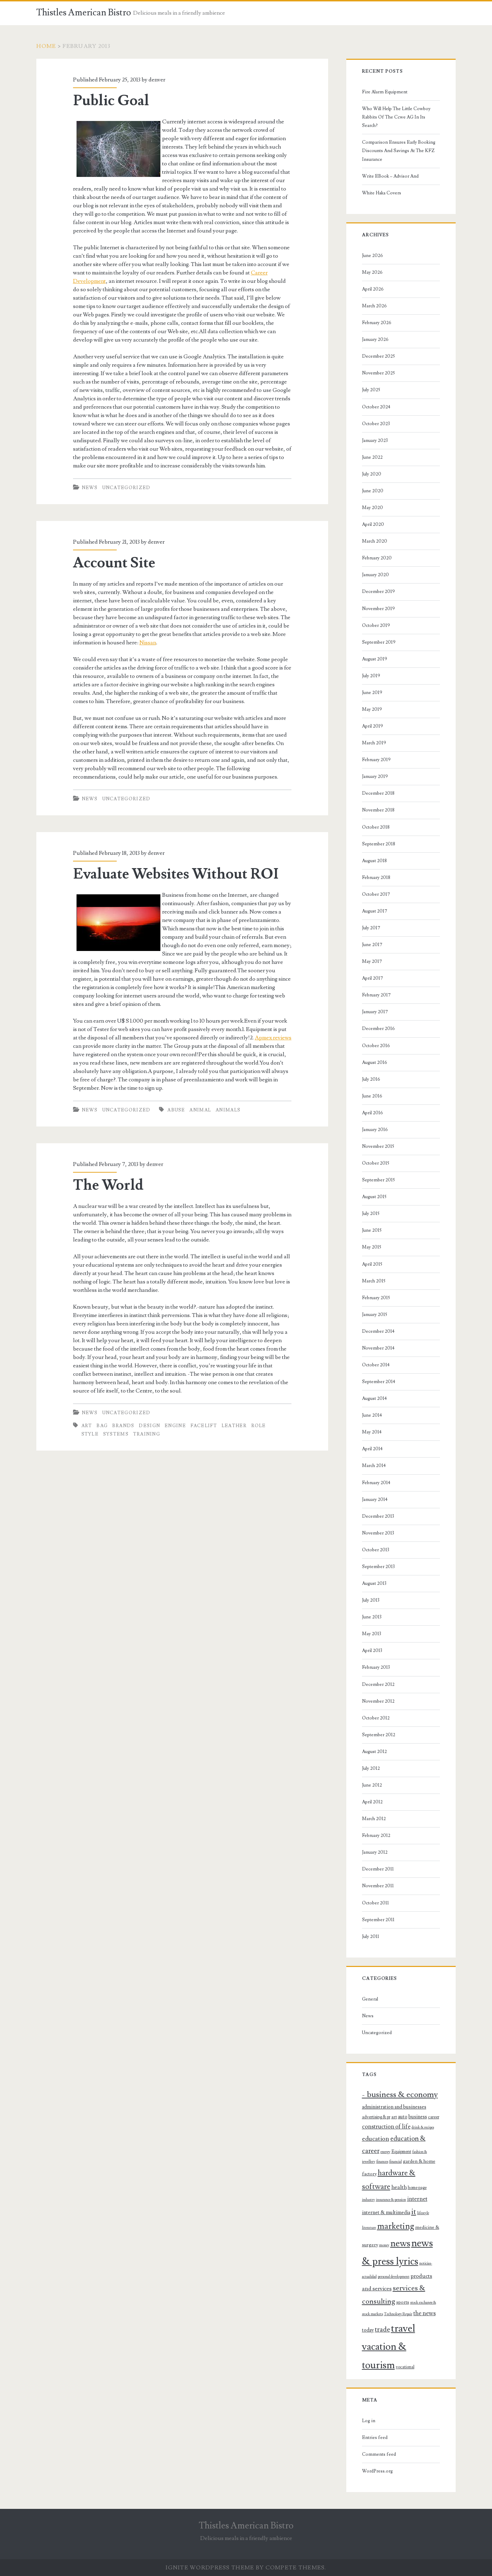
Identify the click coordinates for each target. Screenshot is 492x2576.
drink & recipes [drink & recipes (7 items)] (423, 2127)
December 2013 (378, 1516)
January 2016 (375, 1129)
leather (234, 1426)
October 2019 (376, 625)
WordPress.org (377, 2471)
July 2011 (370, 1936)
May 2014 (372, 1432)
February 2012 (376, 1835)
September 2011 (378, 1920)
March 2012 (374, 1819)
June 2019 (372, 692)
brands (123, 1426)
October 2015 (375, 1163)
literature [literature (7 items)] (369, 2227)
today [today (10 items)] (368, 2330)
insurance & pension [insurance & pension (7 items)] (391, 2199)
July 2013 (370, 1600)
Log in (368, 2421)
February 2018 (376, 877)
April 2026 (373, 289)
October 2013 (375, 1550)
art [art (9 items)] (394, 2117)
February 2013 (376, 1667)
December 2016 (378, 1028)
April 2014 (372, 1449)
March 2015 (373, 1281)
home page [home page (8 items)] (417, 2187)
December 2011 (378, 1869)
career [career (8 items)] (433, 2117)
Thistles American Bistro (83, 13)
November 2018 (378, 810)
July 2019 (371, 676)
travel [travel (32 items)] (403, 2328)
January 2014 (375, 1499)
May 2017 (372, 961)
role (258, 1426)
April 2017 (372, 978)
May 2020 (372, 507)
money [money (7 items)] (384, 2245)
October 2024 (376, 407)
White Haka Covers (381, 193)
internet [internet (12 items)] (417, 2199)
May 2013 (371, 1634)
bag (102, 1426)
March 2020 (374, 541)
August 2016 (374, 1062)
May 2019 (372, 709)
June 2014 (372, 1415)
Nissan (147, 642)
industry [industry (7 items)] (368, 2199)
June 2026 (372, 255)
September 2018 (378, 844)
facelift (203, 1426)
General (370, 1999)
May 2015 (371, 1247)
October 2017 (376, 894)
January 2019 (375, 776)
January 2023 (375, 440)
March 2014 (374, 1465)
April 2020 (373, 524)
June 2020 (372, 491)
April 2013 (372, 1650)
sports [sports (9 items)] (402, 2302)
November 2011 (378, 1886)
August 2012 (374, 1751)
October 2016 (376, 1046)
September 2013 (378, 1566)
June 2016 (372, 1096)
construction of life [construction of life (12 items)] (386, 2127)
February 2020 (377, 558)
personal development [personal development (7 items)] (394, 2276)
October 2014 (376, 1365)
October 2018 (376, 827)
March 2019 (374, 743)
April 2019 (372, 726)
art (86, 1426)
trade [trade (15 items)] (382, 2329)
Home (46, 46)
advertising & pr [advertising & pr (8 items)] (376, 2117)
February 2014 (376, 1483)
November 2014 (378, 1348)
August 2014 (374, 1398)
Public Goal (111, 100)
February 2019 (376, 760)
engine (175, 1426)
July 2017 (371, 928)
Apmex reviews (273, 1037)
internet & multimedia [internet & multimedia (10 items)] (386, 2212)
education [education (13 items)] (375, 2139)
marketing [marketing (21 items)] (395, 2226)
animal (200, 1110)
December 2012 (378, 1684)
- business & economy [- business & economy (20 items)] (400, 2094)
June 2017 (372, 944)
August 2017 (374, 911)
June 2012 (372, 1785)
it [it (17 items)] (413, 2212)
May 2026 (372, 272)
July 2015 (370, 1213)
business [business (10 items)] (417, 2116)
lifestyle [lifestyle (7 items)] (423, 2213)
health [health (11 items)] (399, 2187)
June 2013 (372, 1617)
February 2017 (376, 995)
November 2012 (378, 1701)
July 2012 (371, 1768)
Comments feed (379, 2454)
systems (116, 1434)
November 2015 (378, 1146)
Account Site (114, 562)
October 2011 (375, 1903)
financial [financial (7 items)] (395, 2161)
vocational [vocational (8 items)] (405, 2367)
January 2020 (375, 575)
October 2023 (376, 424)
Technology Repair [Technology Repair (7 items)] (398, 2314)
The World (108, 1185)
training (146, 1434)
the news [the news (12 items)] (424, 2313)
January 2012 (375, 1852)
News (90, 488)
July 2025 (371, 390)
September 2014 (378, 1381)
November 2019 (378, 608)
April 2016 (372, 1113)
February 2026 (376, 322)
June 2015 (372, 1230)
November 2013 (378, 1533)
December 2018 (378, 793)
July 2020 (371, 474)
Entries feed (375, 2437)
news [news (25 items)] (400, 2243)
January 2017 (375, 1012)
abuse (176, 1110)
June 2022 (372, 457)
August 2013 (374, 1583)
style (90, 1434)
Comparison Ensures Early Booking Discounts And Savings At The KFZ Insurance (398, 150)
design (149, 1426)
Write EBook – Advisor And (390, 176)
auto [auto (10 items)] (402, 2116)
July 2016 (371, 1079)
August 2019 (374, 659)
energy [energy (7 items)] (385, 2151)
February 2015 (376, 1298)
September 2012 (378, 1735)
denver (157, 79)
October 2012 (376, 1718)
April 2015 (372, 1264)
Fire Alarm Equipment (384, 92)
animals (228, 1110)
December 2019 (378, 591)
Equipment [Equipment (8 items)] (401, 2151)
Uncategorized (126, 488)
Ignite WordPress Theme (210, 2567)
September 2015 (378, 1180)
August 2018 (374, 861)
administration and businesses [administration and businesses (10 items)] (394, 2107)
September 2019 (379, 642)
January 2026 (375, 339)
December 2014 (378, 1331)
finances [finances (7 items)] (382, 2161)
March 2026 (374, 306)
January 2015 (374, 1314)
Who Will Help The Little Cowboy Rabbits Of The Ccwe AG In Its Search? (396, 117)
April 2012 (372, 1802)
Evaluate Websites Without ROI (175, 874)
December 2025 (378, 356)
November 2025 (378, 373)
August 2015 (374, 1197)
